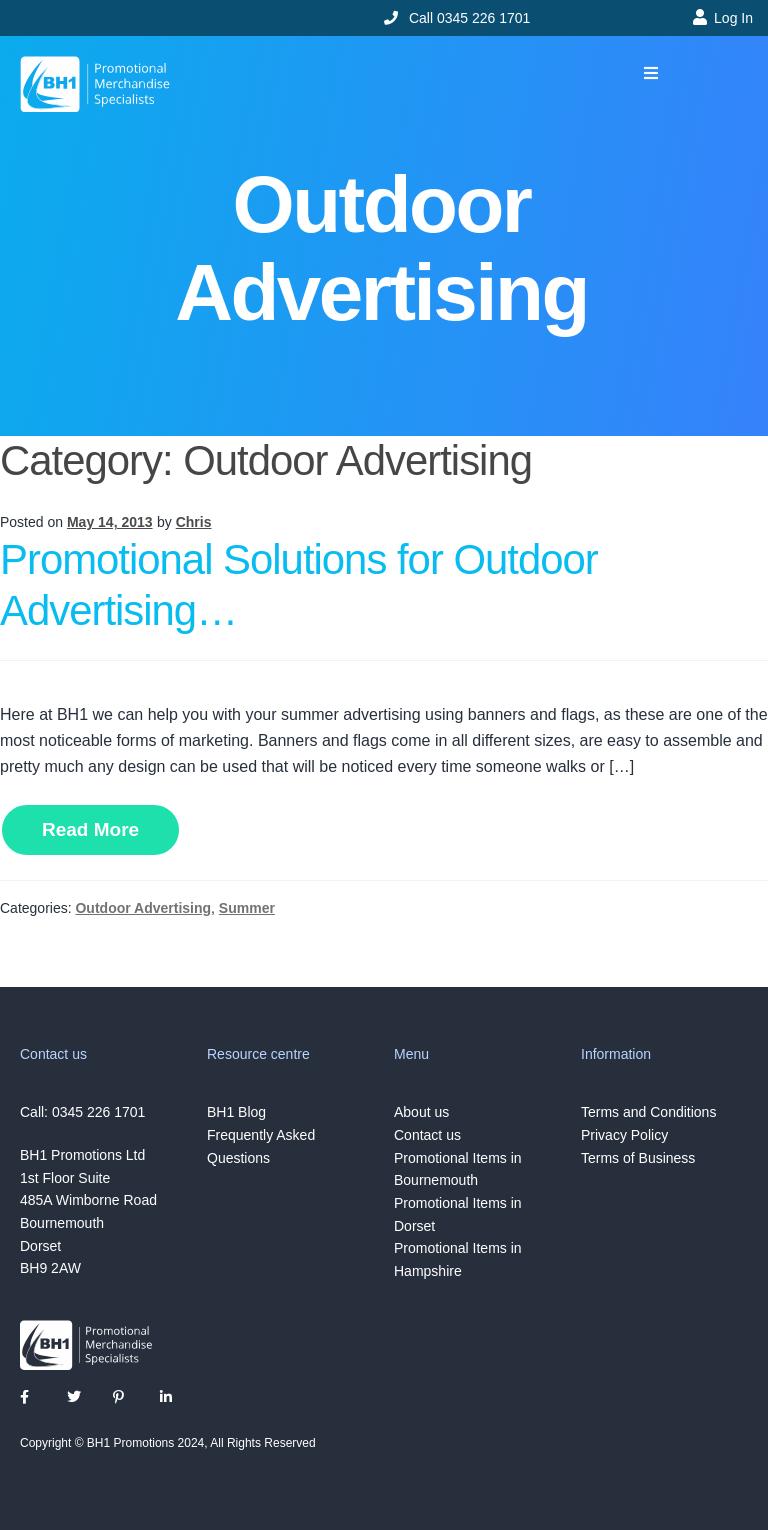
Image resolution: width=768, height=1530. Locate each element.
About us (421, 1112)
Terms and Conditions (648, 1112)
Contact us (427, 1135)
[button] (651, 73)
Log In (733, 18)
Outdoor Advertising (143, 908)
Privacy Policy (624, 1135)
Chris (194, 522)
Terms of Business (638, 1158)
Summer (247, 908)
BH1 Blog (236, 1112)
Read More (90, 829)
